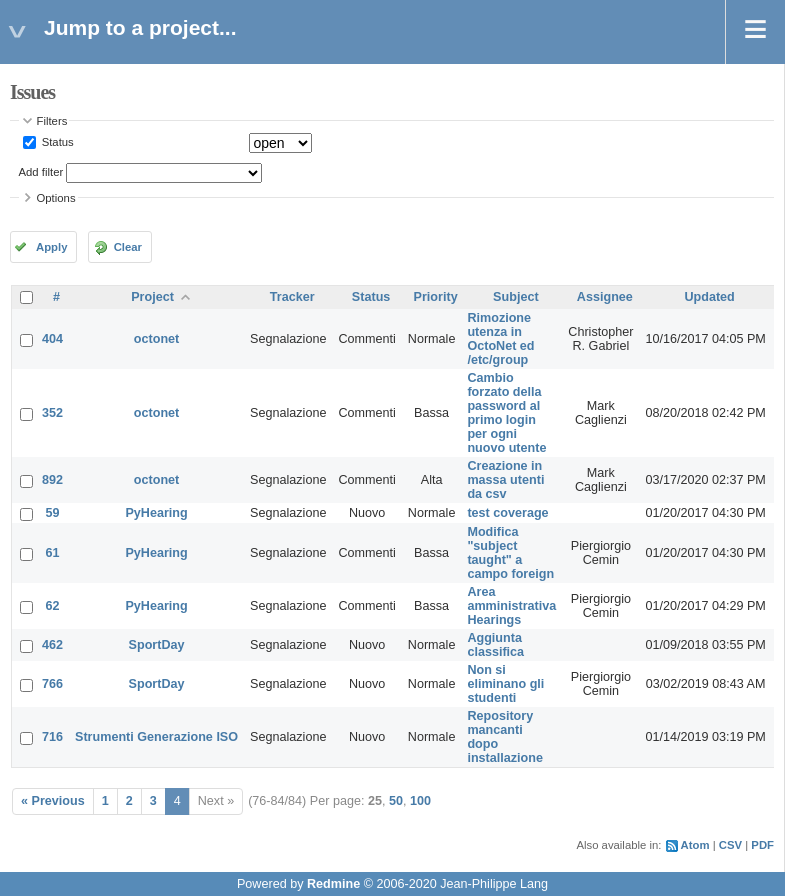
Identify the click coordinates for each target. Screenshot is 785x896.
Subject (516, 297)
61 (53, 553)
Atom (695, 845)
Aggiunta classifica (495, 645)
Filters (52, 121)
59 (53, 513)
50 (396, 801)
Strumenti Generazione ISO (156, 737)
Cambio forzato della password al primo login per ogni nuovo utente (506, 413)
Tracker (292, 297)
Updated (709, 297)
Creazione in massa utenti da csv (505, 480)
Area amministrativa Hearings (511, 606)
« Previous (53, 801)
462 (52, 645)
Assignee (605, 297)
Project (152, 297)
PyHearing (156, 513)
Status (56, 142)
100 (420, 801)
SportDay (157, 645)
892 (52, 480)
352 (52, 413)
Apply (51, 247)
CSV (730, 845)
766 (52, 684)
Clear (128, 247)
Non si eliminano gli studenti (505, 684)
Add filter (41, 172)
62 (53, 606)
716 (52, 737)
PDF (762, 845)
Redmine (333, 884)
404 (52, 339)
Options (56, 198)
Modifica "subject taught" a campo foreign (510, 553)
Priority (436, 297)
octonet (156, 339)
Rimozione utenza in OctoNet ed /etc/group (500, 339)
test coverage (507, 513)
